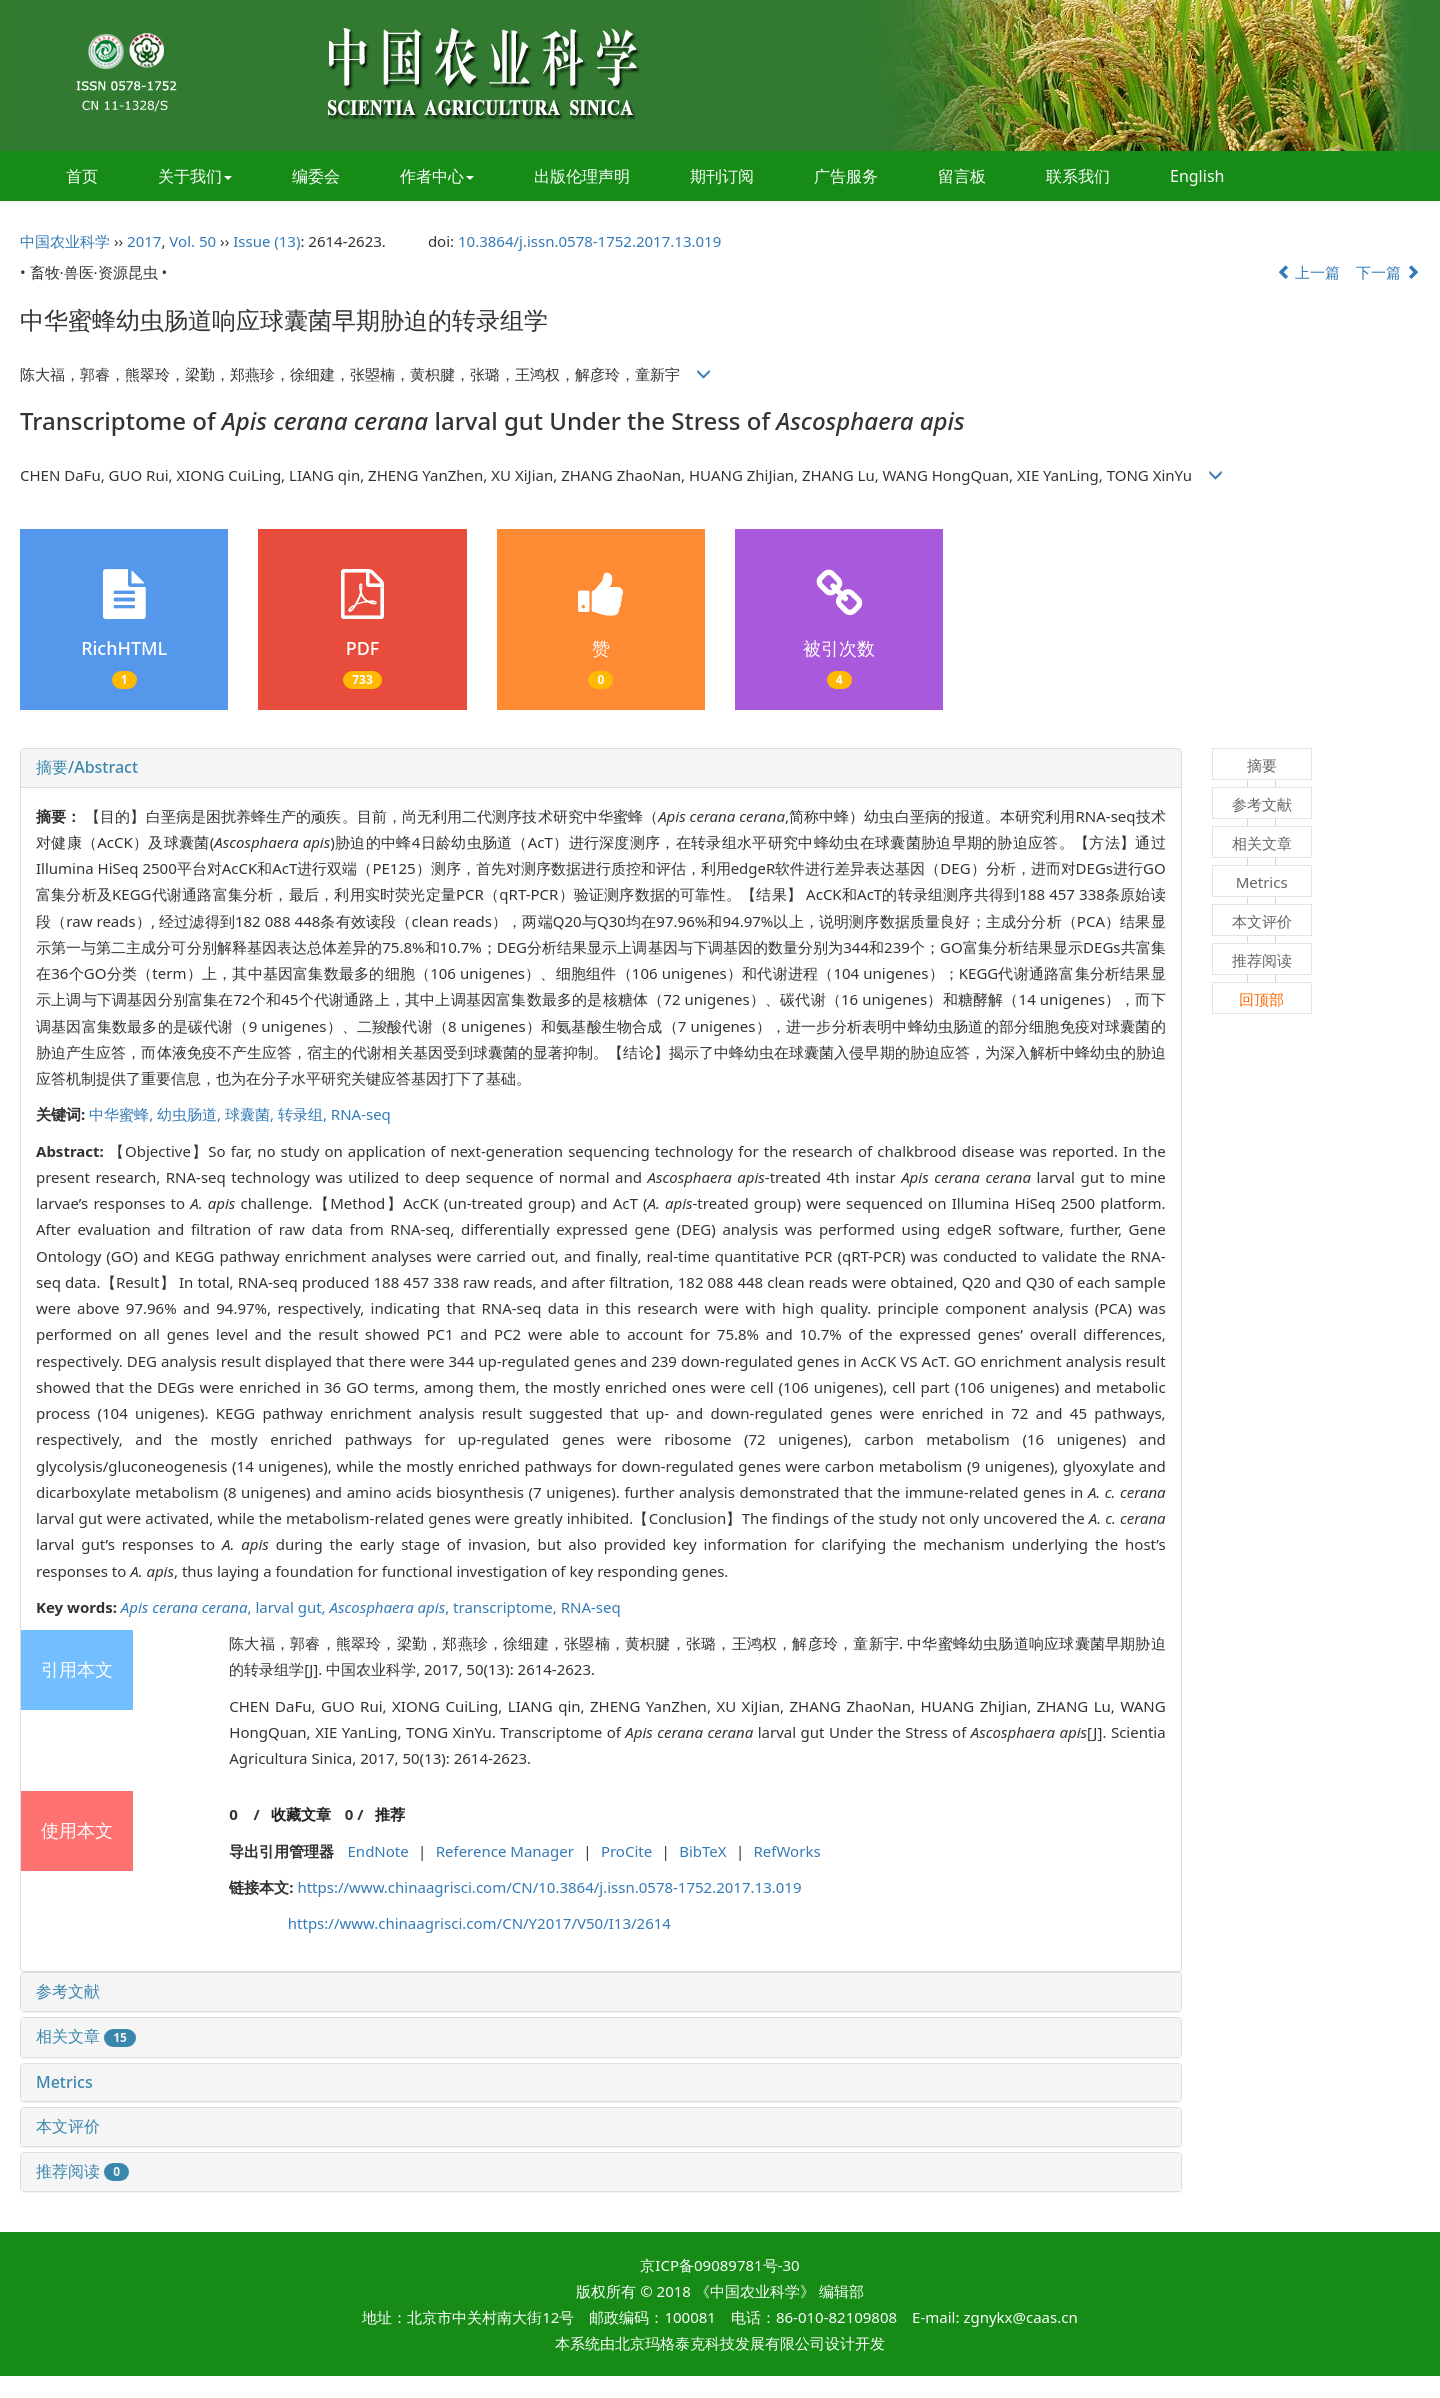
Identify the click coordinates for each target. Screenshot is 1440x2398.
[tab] (601, 768)
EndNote (378, 1851)
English (1197, 176)
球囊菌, (251, 1114)
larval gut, (292, 1607)
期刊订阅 (722, 176)
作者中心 (437, 176)
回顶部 (1261, 999)
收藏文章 (301, 1814)
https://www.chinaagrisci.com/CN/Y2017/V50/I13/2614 (479, 1923)
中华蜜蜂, (123, 1114)
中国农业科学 (65, 241)
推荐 (390, 1814)
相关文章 (86, 2036)
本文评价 (68, 2126)
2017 (144, 241)
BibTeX (702, 1851)
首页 (82, 176)
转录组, (304, 1114)
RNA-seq (361, 1114)
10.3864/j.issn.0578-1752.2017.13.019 (589, 241)
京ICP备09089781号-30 (719, 2265)
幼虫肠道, (191, 1114)
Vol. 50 (192, 241)
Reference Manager (505, 1851)
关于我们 (195, 176)
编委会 (316, 176)
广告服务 (846, 176)
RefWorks (787, 1851)
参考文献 (68, 1991)
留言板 (962, 176)
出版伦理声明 (582, 176)
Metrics (64, 2082)
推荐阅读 (82, 2171)
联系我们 (1078, 176)
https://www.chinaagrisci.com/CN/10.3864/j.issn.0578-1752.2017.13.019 (549, 1887)
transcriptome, (507, 1607)
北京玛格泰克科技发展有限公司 (720, 2343)
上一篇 (1309, 272)
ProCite (626, 1851)
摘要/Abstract (87, 767)
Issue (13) (266, 241)
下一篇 (1388, 272)
